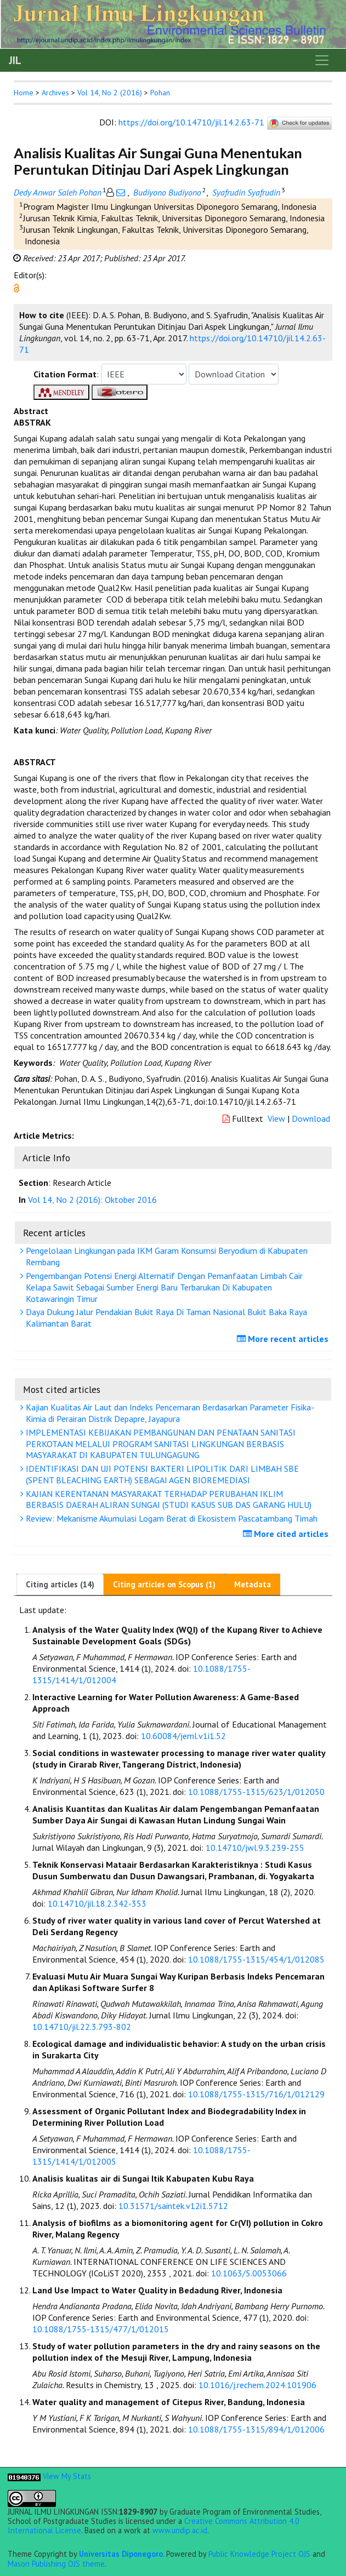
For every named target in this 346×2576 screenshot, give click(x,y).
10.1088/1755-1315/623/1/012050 (256, 1791)
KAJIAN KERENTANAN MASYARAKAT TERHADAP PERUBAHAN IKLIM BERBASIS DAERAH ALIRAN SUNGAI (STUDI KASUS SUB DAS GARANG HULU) (167, 1499)
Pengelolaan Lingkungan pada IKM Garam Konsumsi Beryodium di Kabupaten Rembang (165, 1256)
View (276, 1118)
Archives (55, 92)
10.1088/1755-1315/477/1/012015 (100, 2328)
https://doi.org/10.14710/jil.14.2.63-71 (191, 122)
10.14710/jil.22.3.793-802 (81, 2026)
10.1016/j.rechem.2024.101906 (257, 2384)
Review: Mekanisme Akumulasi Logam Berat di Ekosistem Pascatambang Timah (170, 1518)
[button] (16, 287)
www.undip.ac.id (179, 2530)
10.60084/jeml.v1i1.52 (183, 1735)
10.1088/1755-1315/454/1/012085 (256, 1959)
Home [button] (23, 92)
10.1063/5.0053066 (249, 2273)
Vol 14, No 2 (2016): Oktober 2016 (92, 1199)
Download (311, 1118)
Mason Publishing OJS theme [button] (56, 2563)
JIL (15, 60)
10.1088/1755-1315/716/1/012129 (256, 2094)
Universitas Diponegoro (121, 2554)
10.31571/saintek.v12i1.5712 (173, 2205)
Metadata (252, 1584)
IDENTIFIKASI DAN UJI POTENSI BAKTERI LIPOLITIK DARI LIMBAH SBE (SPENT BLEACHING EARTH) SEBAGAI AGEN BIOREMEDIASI (161, 1474)
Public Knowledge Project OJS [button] (259, 2554)
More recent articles (284, 1338)
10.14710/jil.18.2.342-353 (97, 1903)
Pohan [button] (160, 92)
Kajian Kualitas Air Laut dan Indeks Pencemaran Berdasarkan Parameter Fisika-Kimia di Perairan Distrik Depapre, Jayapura (168, 1413)
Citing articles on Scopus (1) (164, 1584)
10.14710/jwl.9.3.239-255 (255, 1847)
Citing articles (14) (60, 1584)
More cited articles (287, 1533)
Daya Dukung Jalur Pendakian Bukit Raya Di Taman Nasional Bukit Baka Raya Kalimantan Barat (165, 1317)
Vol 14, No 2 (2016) (109, 92)
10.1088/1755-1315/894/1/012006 (256, 2429)
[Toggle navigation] (322, 60)
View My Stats (67, 2476)
